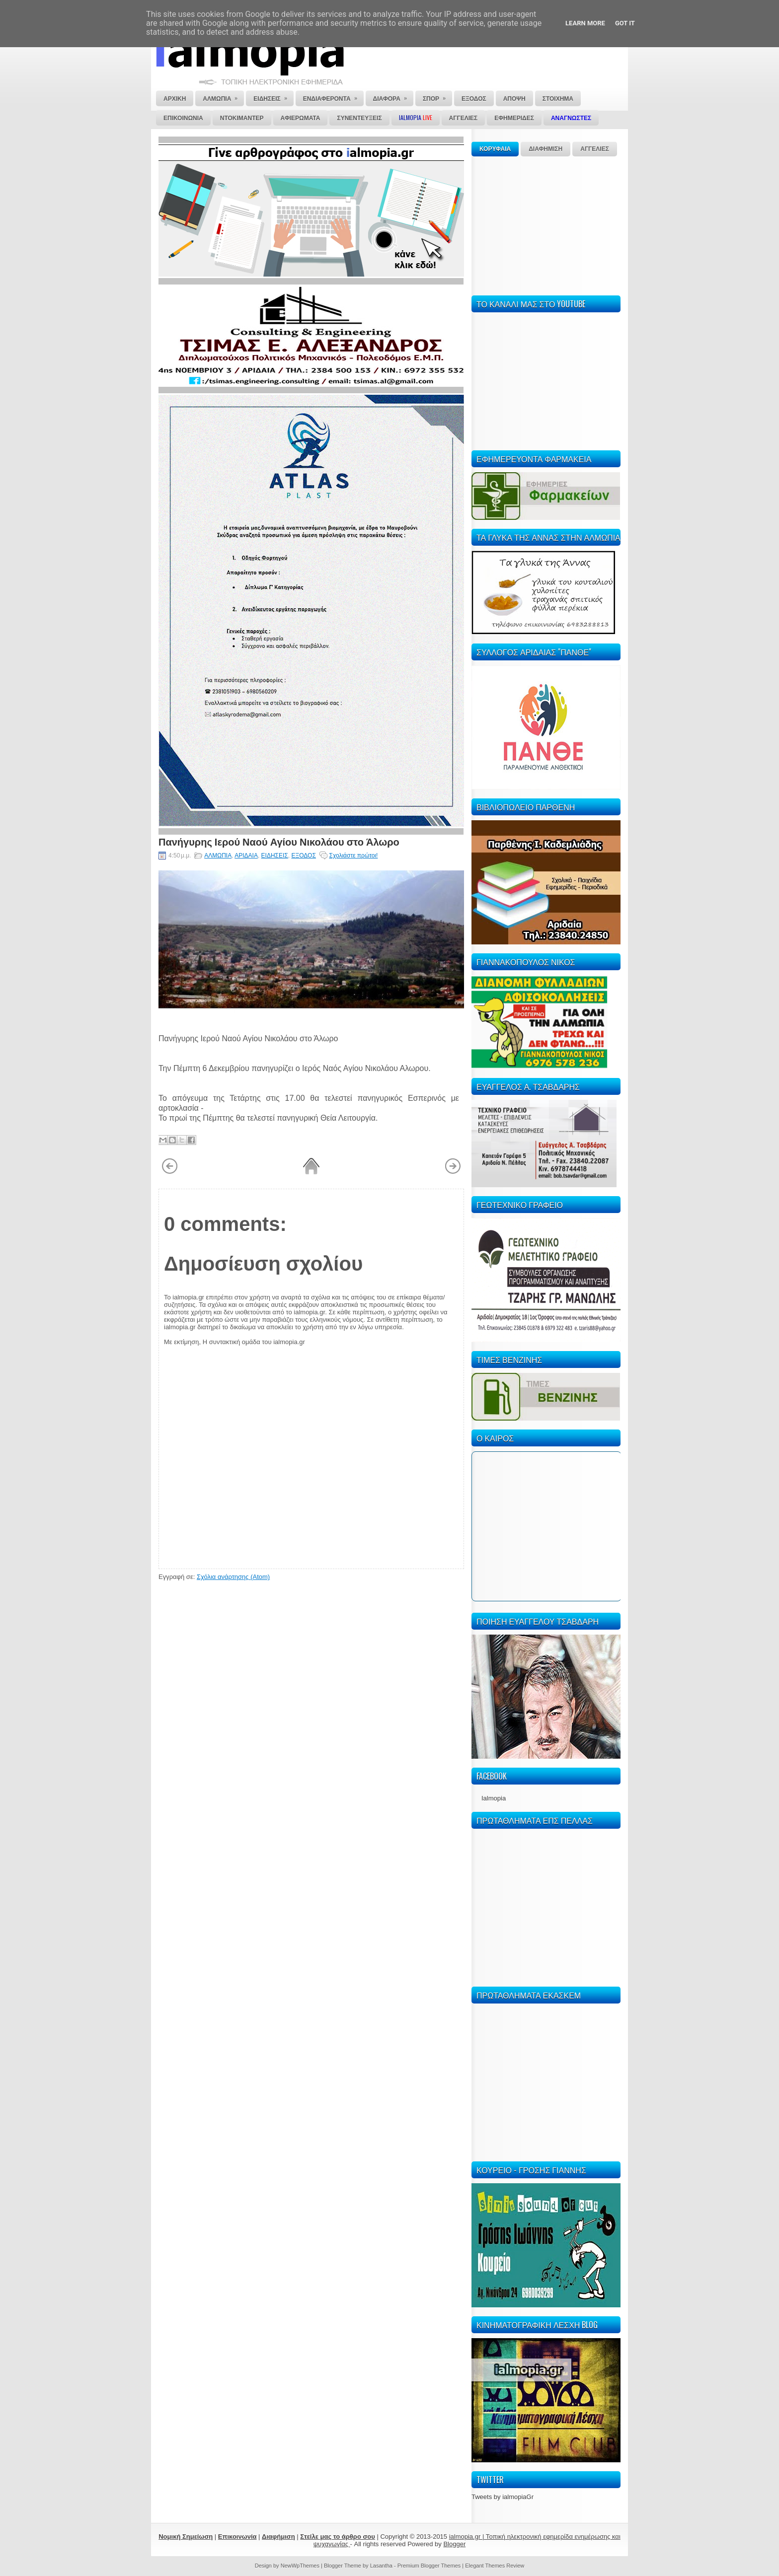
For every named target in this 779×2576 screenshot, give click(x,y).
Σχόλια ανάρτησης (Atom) (233, 1576)
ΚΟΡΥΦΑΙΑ (495, 148)
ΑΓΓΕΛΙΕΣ (594, 148)
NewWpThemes (300, 2566)
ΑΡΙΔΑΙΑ (246, 855)
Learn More (585, 23)
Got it (625, 23)
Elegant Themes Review (494, 2566)
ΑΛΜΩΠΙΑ (218, 855)
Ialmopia (493, 1798)
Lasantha (381, 2566)
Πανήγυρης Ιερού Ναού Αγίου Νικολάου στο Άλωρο (278, 841)
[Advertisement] (546, 224)
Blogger (454, 2544)
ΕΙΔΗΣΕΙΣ (274, 855)
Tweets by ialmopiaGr (502, 2497)
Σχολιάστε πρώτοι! (353, 855)
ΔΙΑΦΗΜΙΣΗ (545, 148)
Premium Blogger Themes (429, 2566)
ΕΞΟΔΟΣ (303, 855)
